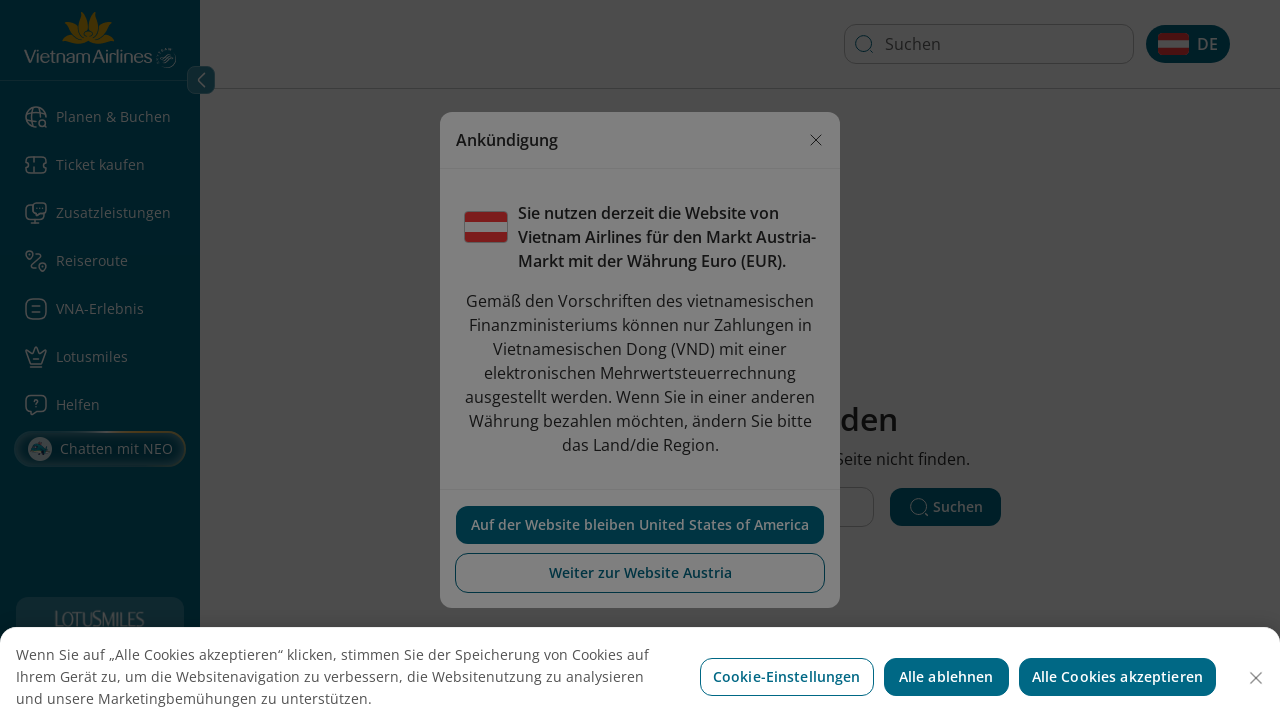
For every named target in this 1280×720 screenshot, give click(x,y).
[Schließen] (1256, 693)
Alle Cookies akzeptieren (1117, 691)
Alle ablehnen (946, 691)
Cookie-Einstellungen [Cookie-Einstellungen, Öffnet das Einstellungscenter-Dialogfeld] (787, 691)
